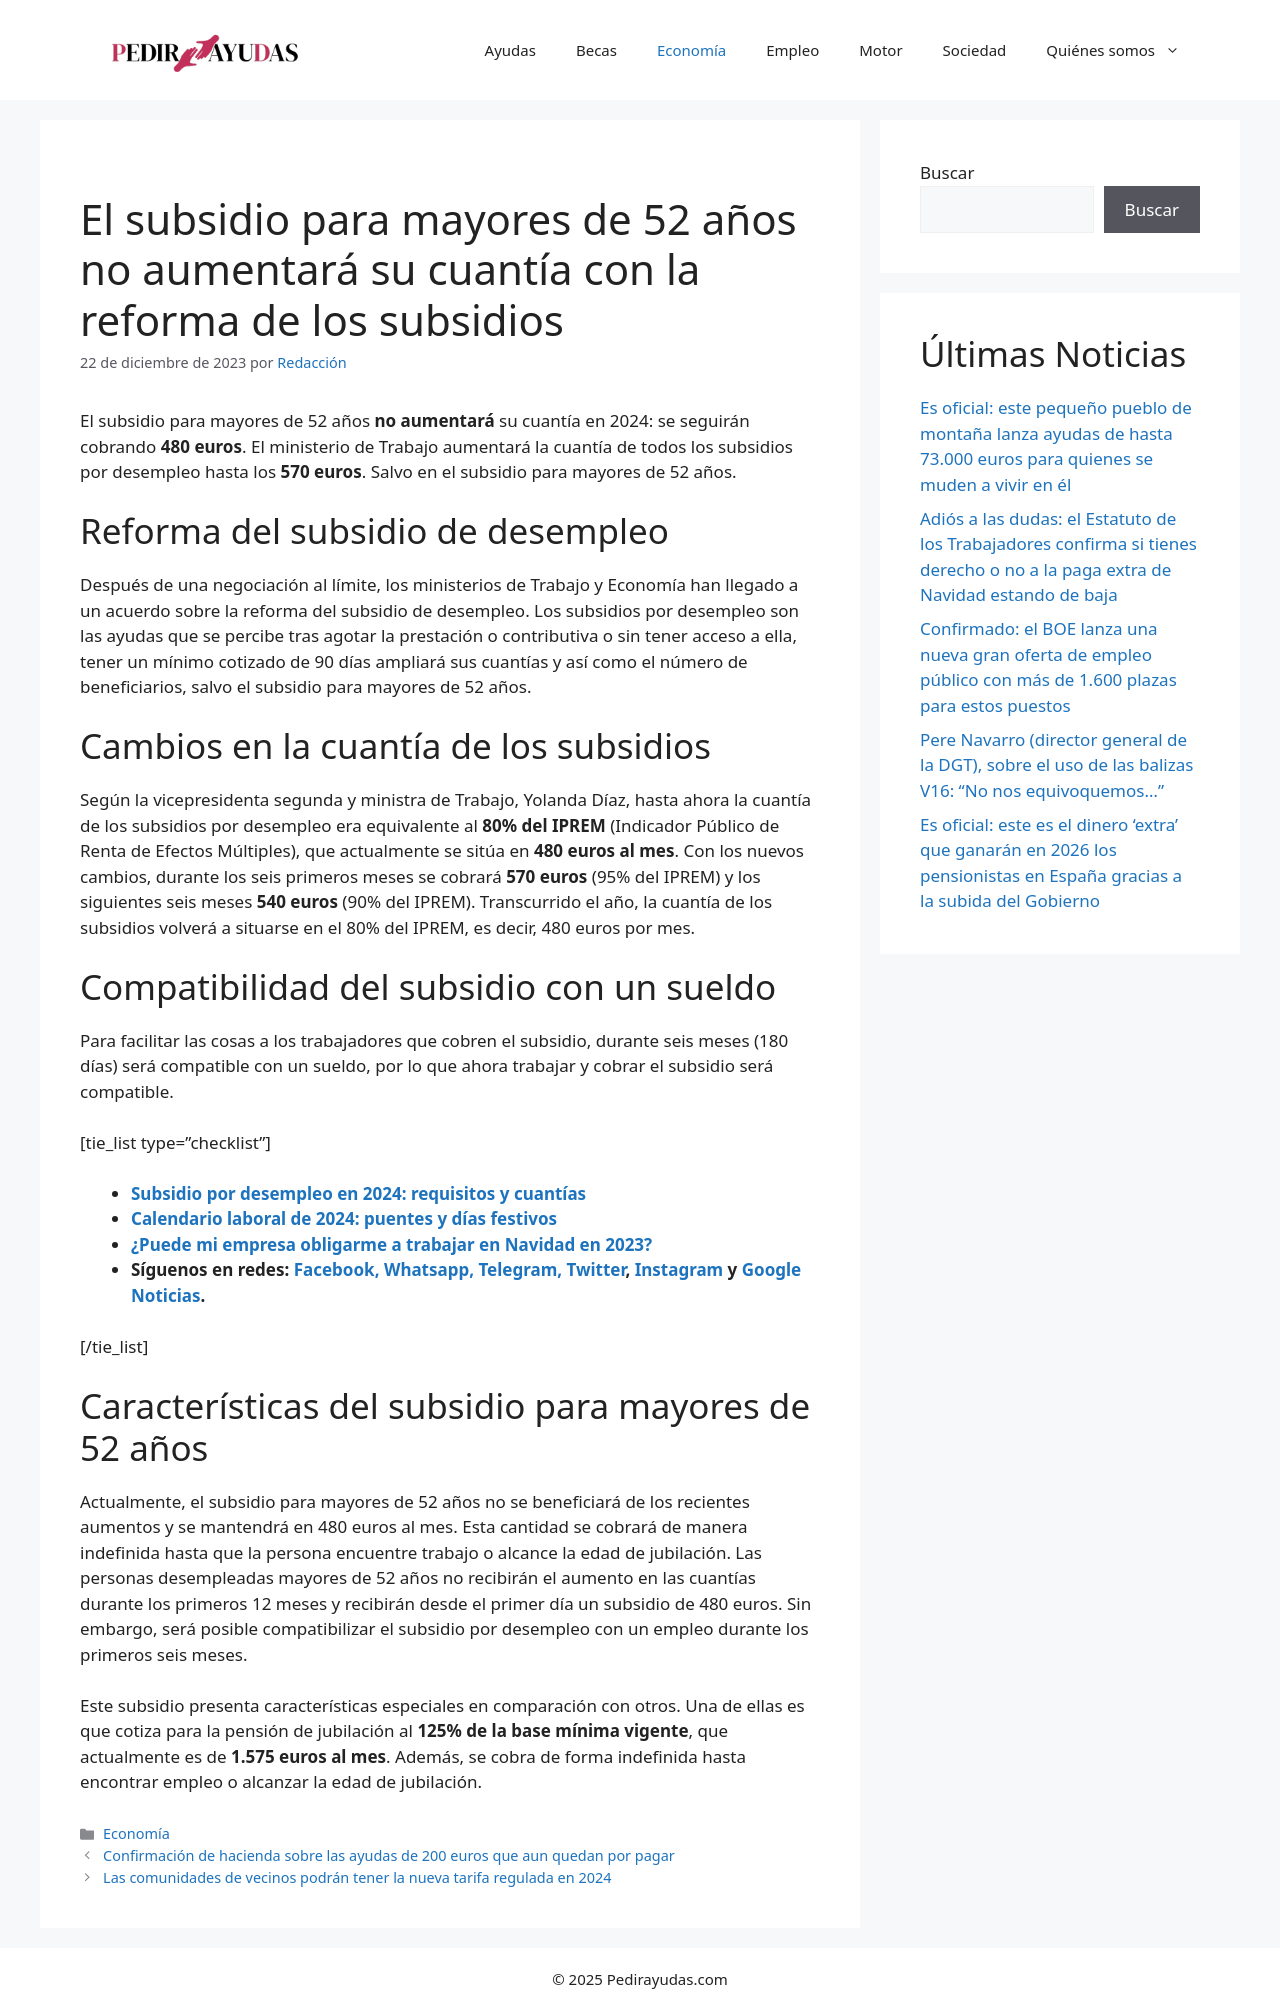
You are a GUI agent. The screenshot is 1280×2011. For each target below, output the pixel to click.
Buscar (947, 172)
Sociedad (975, 50)
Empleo (792, 50)
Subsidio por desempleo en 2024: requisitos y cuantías (358, 1193)
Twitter (595, 1269)
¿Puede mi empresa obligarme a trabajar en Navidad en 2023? (391, 1244)
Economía (691, 50)
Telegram (517, 1269)
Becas (596, 50)
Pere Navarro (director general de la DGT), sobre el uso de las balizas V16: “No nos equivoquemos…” (1056, 765)
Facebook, (337, 1269)
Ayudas (510, 50)
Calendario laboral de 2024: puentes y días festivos (344, 1218)
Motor (880, 50)
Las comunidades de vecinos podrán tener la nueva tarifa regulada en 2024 (357, 1877)
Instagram (679, 1269)
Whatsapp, (429, 1269)
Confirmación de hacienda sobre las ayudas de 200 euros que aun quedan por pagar (389, 1855)
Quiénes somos (1123, 50)
